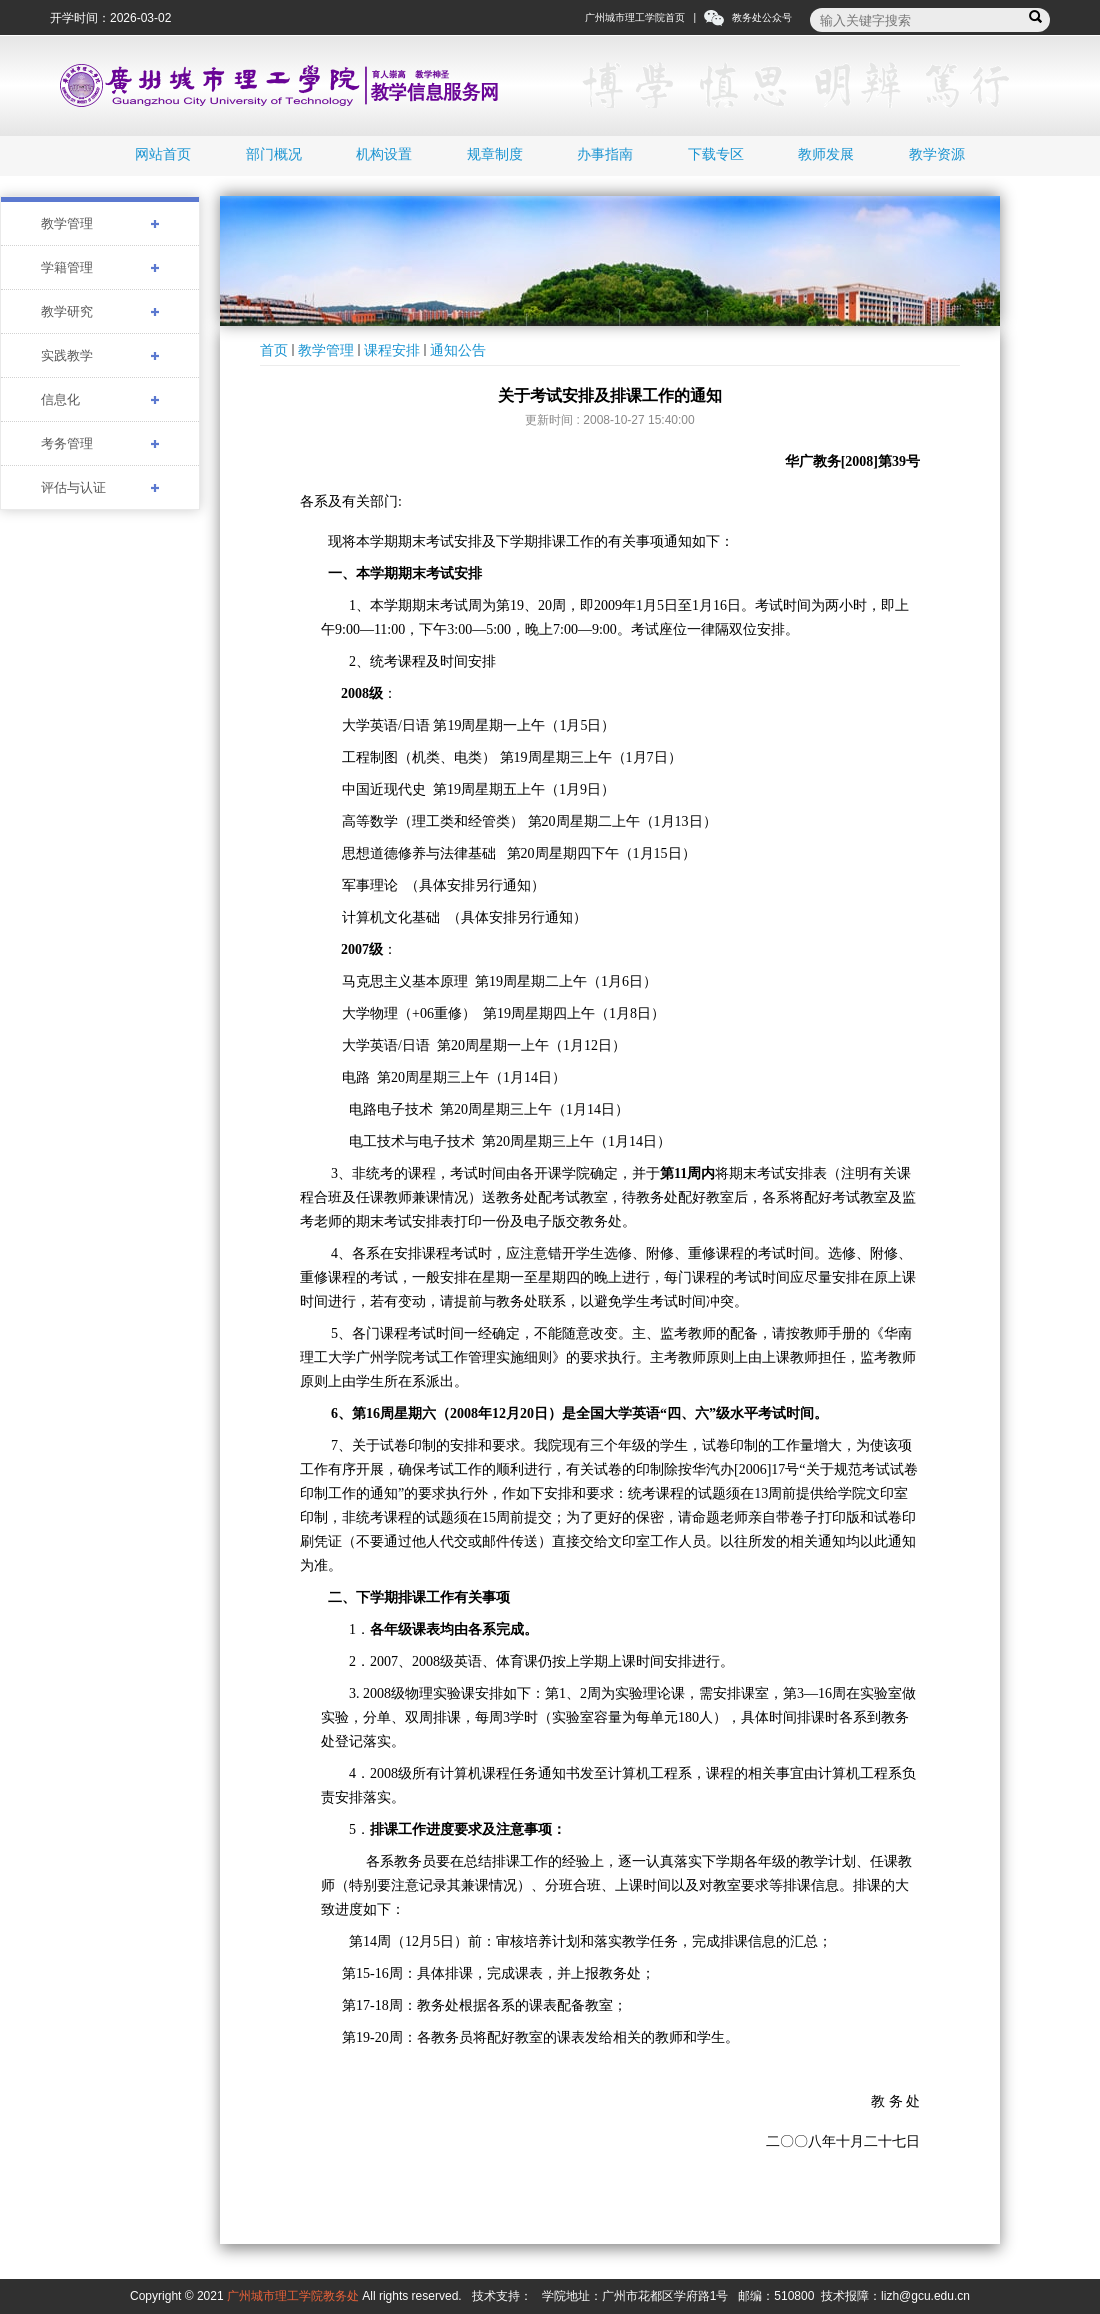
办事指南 (605, 154)
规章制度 (495, 154)
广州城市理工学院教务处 (293, 2296)
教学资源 (937, 154)
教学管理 (326, 350)
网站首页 (163, 154)
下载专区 (716, 154)
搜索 (1038, 17)
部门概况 (274, 154)
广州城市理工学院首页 (635, 17)
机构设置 (384, 154)
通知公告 (458, 350)
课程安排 (392, 350)
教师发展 (826, 154)
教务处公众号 (762, 17)
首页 (274, 350)
